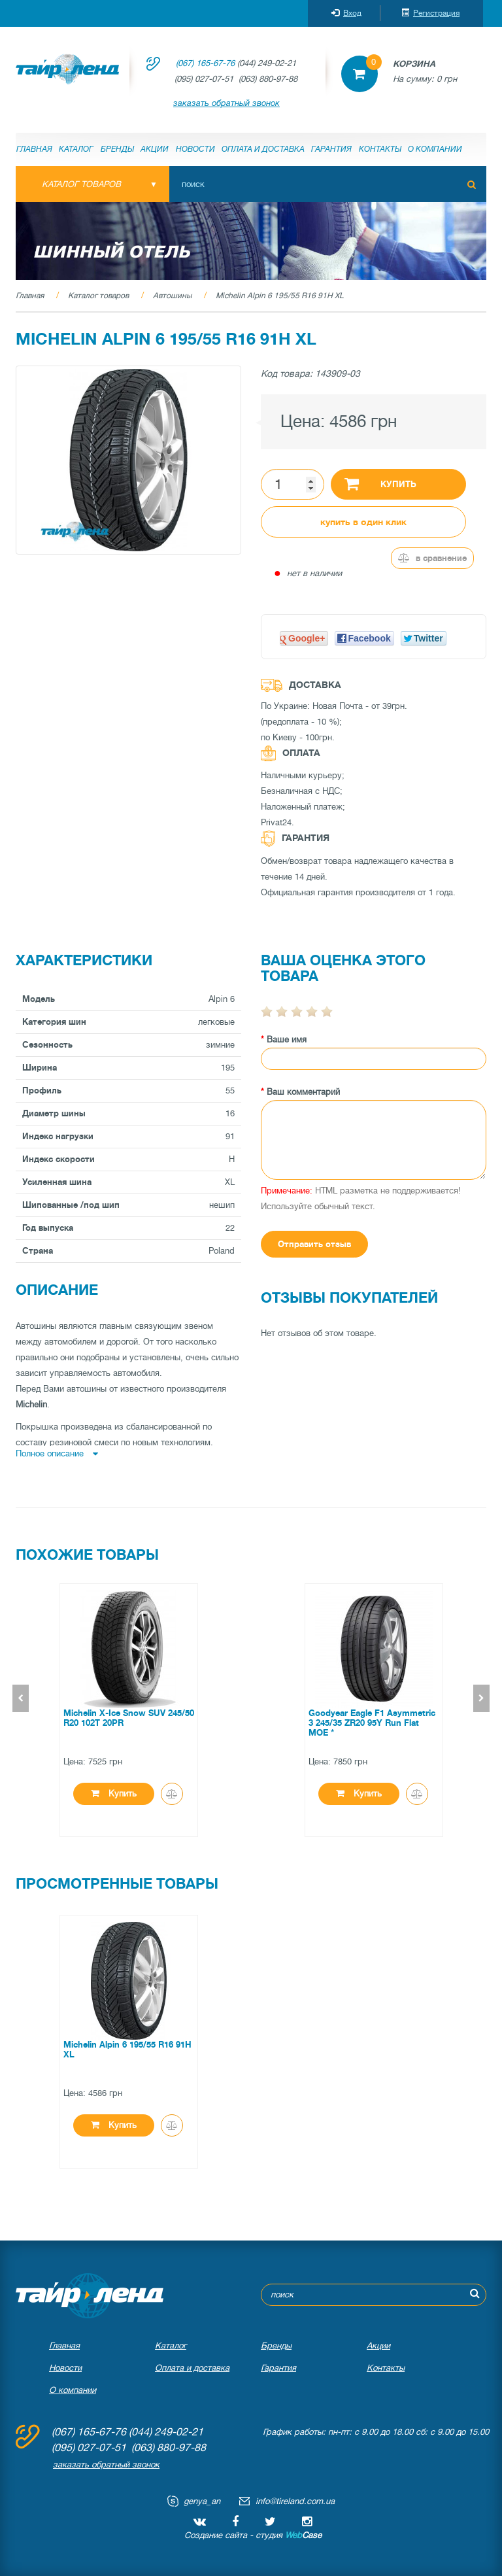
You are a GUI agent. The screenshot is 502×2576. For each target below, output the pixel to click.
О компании (435, 149)
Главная (34, 149)
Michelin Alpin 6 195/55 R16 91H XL (280, 295)
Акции (155, 149)
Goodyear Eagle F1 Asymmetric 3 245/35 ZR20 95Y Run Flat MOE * (372, 1723)
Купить (380, 483)
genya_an (202, 2501)
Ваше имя (287, 1039)
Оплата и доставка (263, 149)
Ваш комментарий (303, 1092)
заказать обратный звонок (226, 103)
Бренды (117, 149)
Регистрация (430, 13)
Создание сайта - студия (253, 2535)
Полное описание (57, 1453)
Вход (346, 13)
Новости (195, 149)
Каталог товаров (98, 295)
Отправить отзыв (314, 1244)
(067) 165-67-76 (205, 63)
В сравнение (432, 558)
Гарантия (331, 149)
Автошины (172, 295)
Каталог (76, 149)
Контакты (380, 149)
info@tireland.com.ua (295, 2501)
